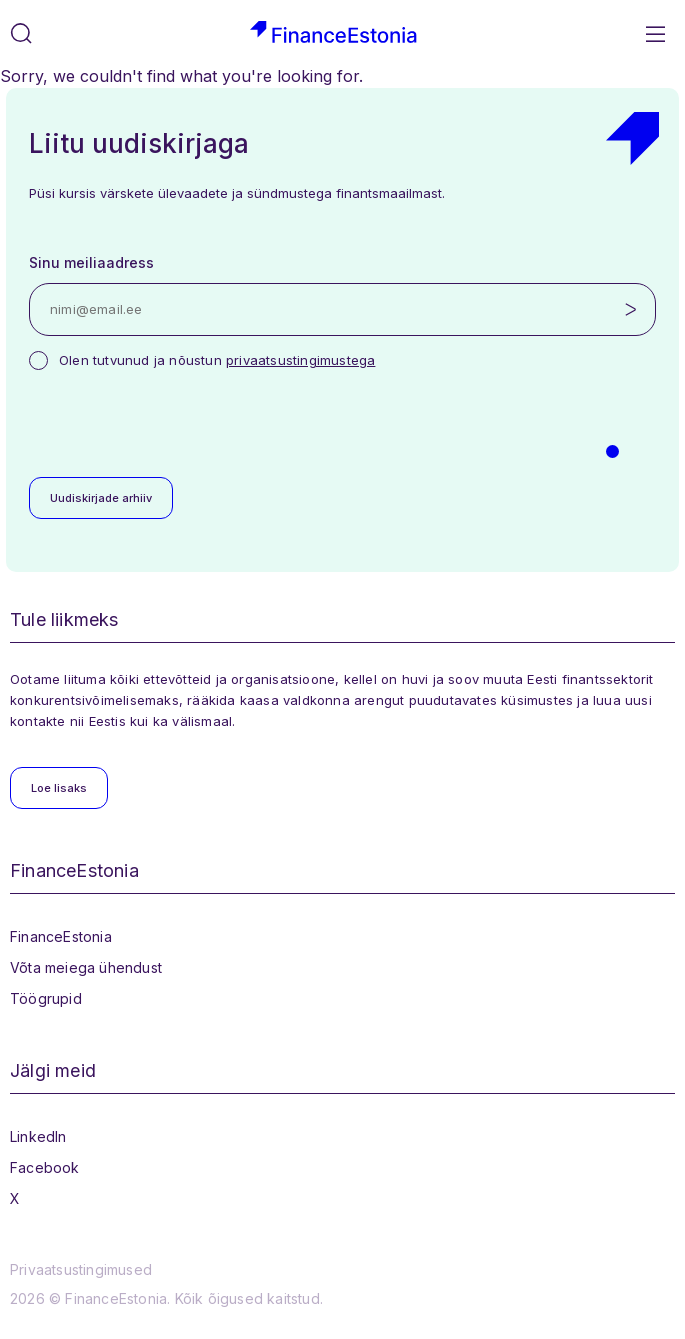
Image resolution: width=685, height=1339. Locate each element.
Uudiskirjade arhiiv (101, 498)
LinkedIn (38, 1136)
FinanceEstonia (61, 936)
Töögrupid (46, 998)
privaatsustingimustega (300, 360)
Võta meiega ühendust (86, 967)
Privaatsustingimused (81, 1269)
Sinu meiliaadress (91, 262)
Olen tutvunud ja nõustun (217, 360)
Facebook (45, 1167)
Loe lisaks (59, 788)
